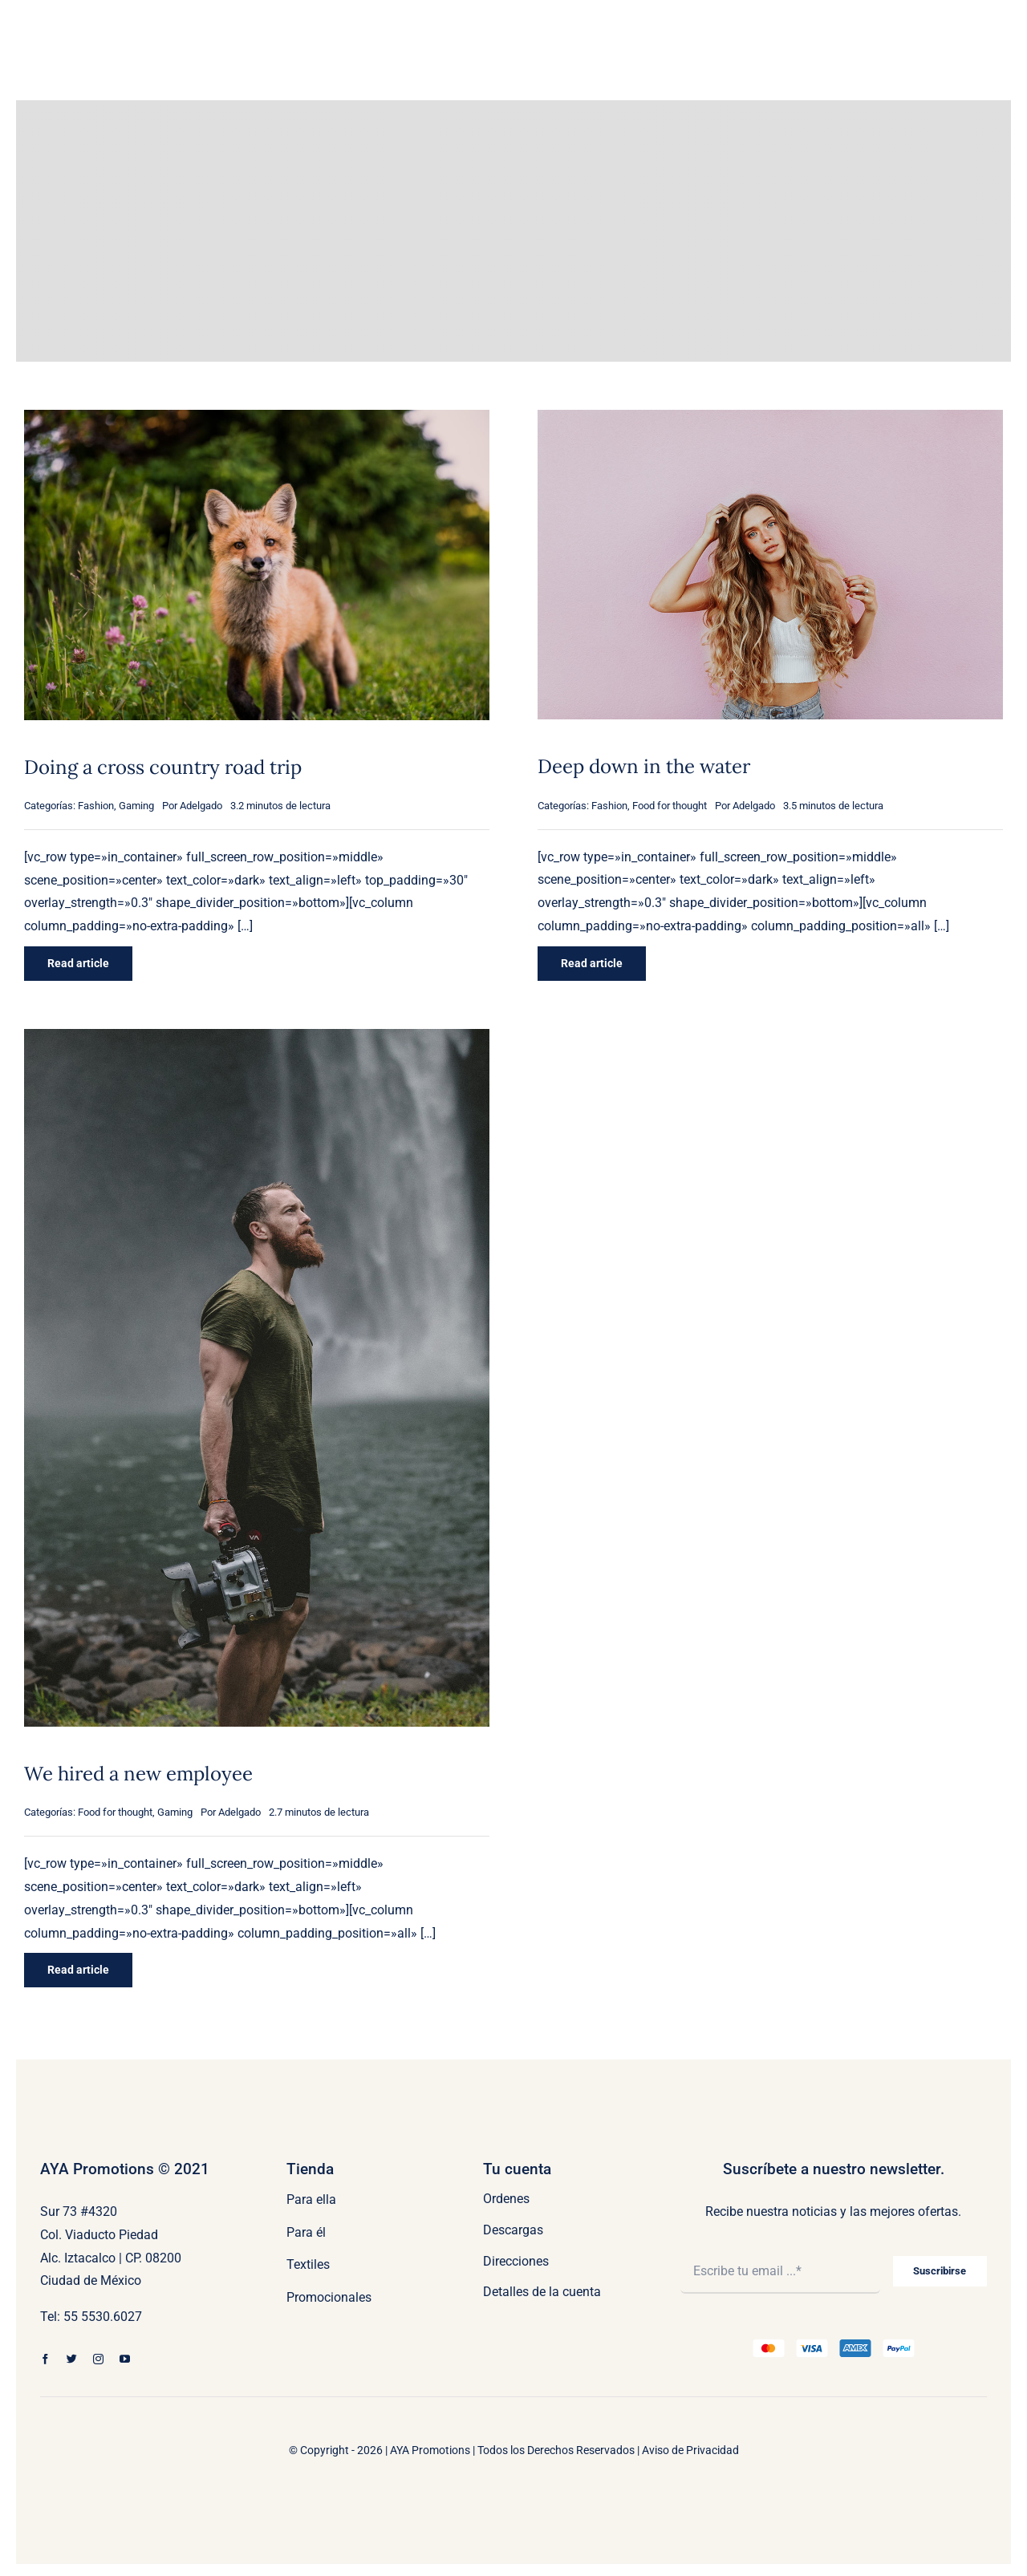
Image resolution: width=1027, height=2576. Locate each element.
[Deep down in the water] (770, 420)
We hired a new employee (138, 1773)
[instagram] (98, 2359)
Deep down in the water (644, 766)
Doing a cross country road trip (163, 767)
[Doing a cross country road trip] (256, 420)
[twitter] (72, 2359)
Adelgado (201, 806)
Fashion (96, 806)
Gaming (136, 806)
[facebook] (45, 2359)
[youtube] (125, 2359)
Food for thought (669, 806)
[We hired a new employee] (256, 1039)
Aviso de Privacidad (690, 2450)
